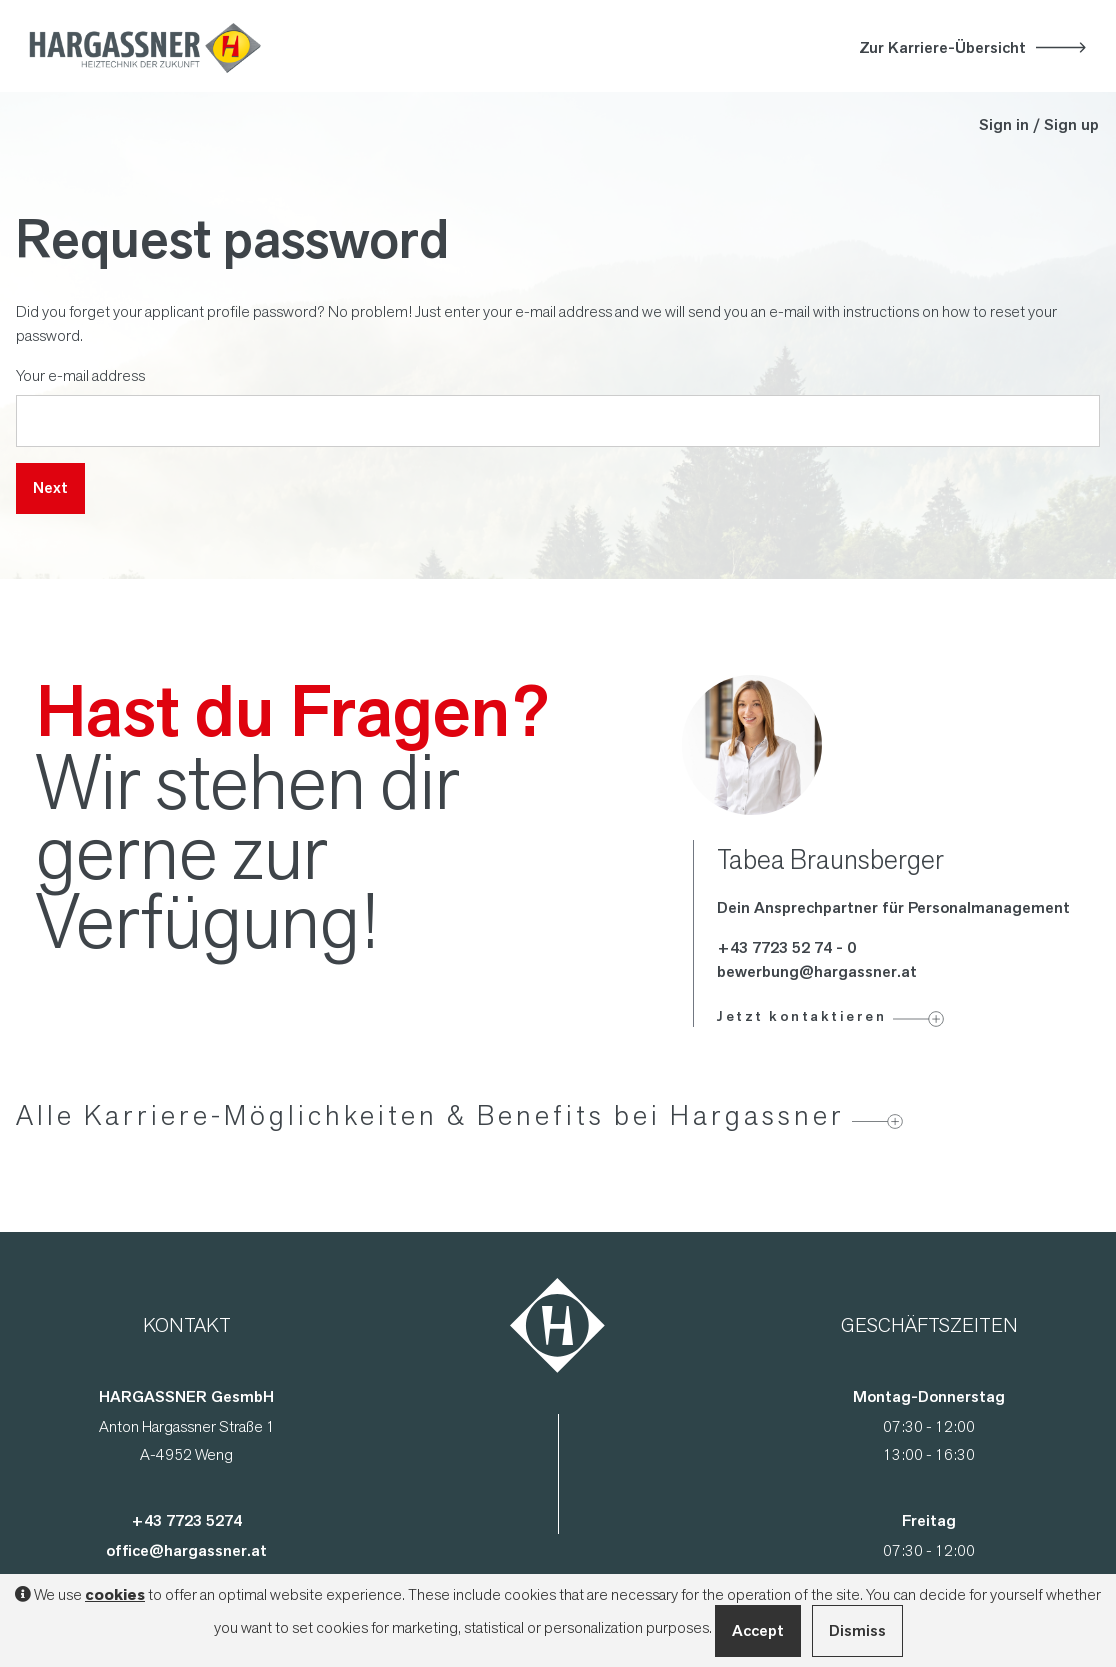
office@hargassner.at (186, 1550)
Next (50, 487)
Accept (758, 1630)
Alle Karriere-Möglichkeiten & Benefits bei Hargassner (430, 1115)
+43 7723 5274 (186, 1520)
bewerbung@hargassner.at (817, 971)
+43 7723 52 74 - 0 (786, 947)
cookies (115, 1595)
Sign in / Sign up (1039, 124)
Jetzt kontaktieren (801, 1016)
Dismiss (857, 1630)
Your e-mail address (80, 375)
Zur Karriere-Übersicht (942, 47)
